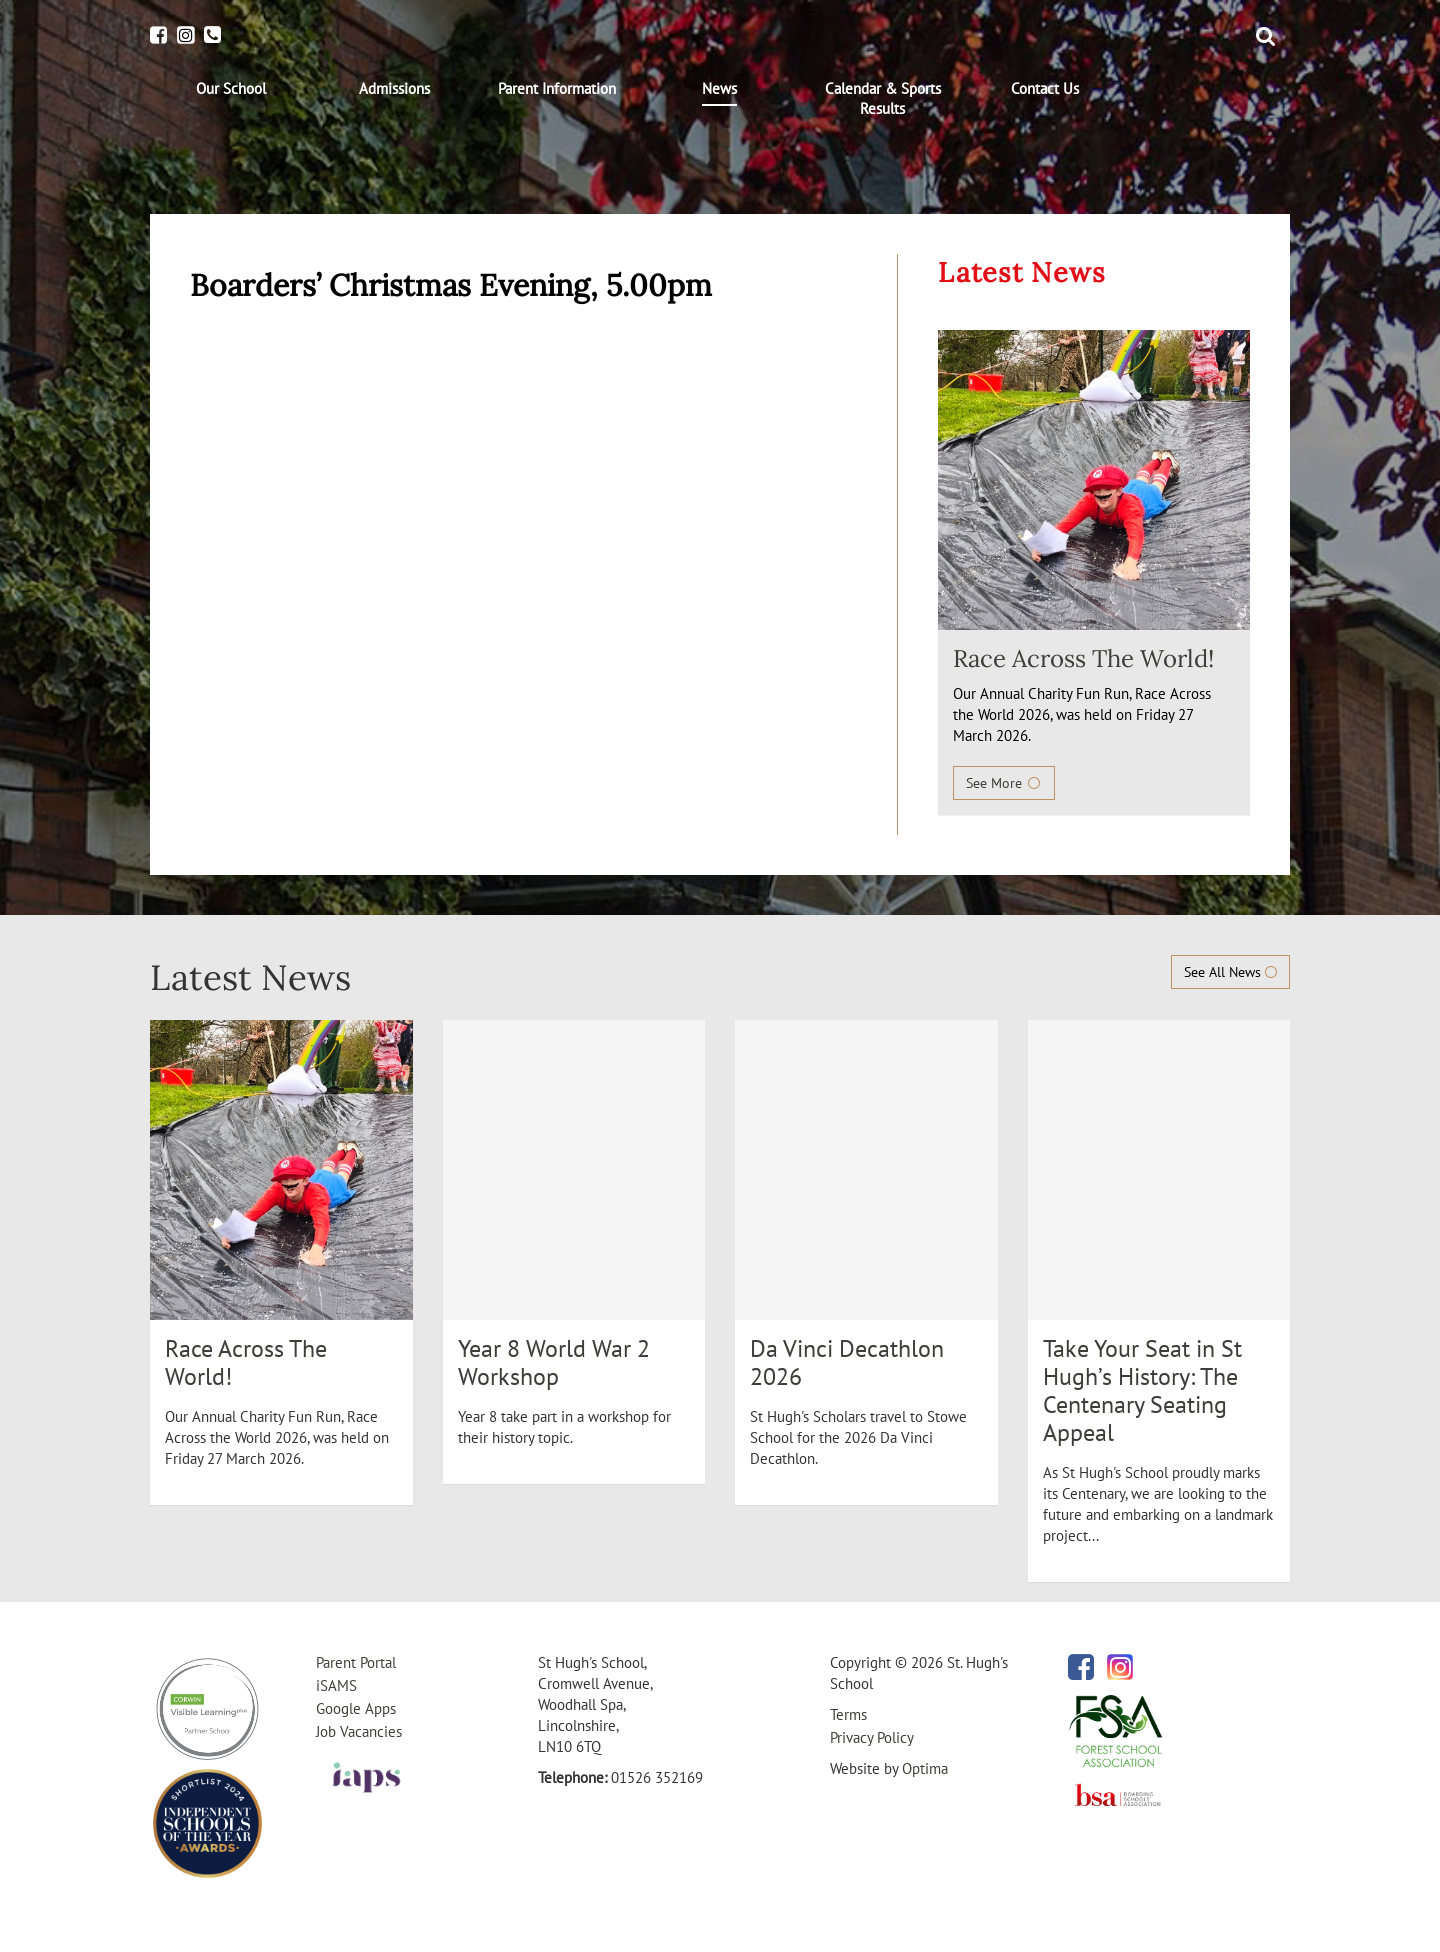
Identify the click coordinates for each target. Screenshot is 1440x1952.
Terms (848, 1714)
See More (1004, 783)
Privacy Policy (872, 1737)
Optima (925, 1768)
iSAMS (336, 1685)
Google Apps (356, 1708)
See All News (1230, 972)
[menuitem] (231, 89)
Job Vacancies (359, 1731)
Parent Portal (356, 1662)
